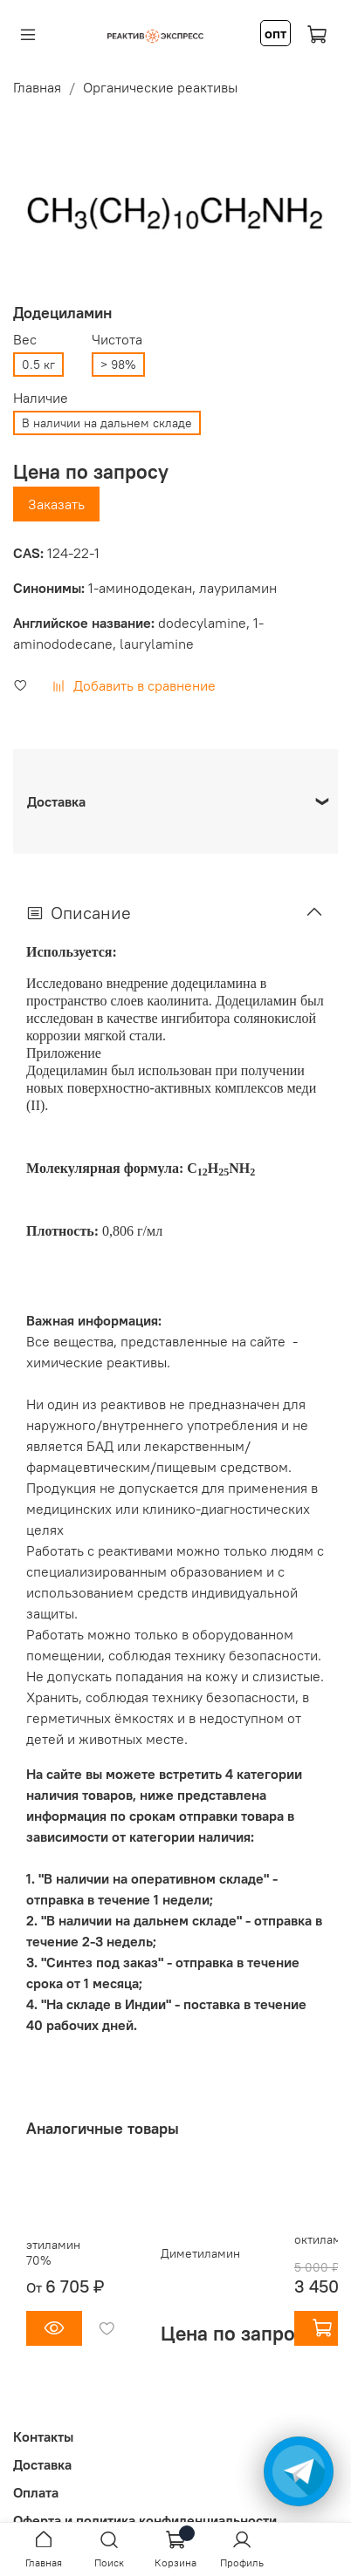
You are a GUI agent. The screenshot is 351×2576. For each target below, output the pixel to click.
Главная (37, 87)
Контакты (43, 2436)
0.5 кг (38, 364)
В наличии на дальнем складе (107, 423)
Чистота (117, 339)
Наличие (40, 398)
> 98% (118, 364)
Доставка (42, 2464)
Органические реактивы (160, 87)
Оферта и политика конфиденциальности (145, 2520)
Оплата (35, 2492)
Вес (25, 339)
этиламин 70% (53, 2252)
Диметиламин (200, 2253)
